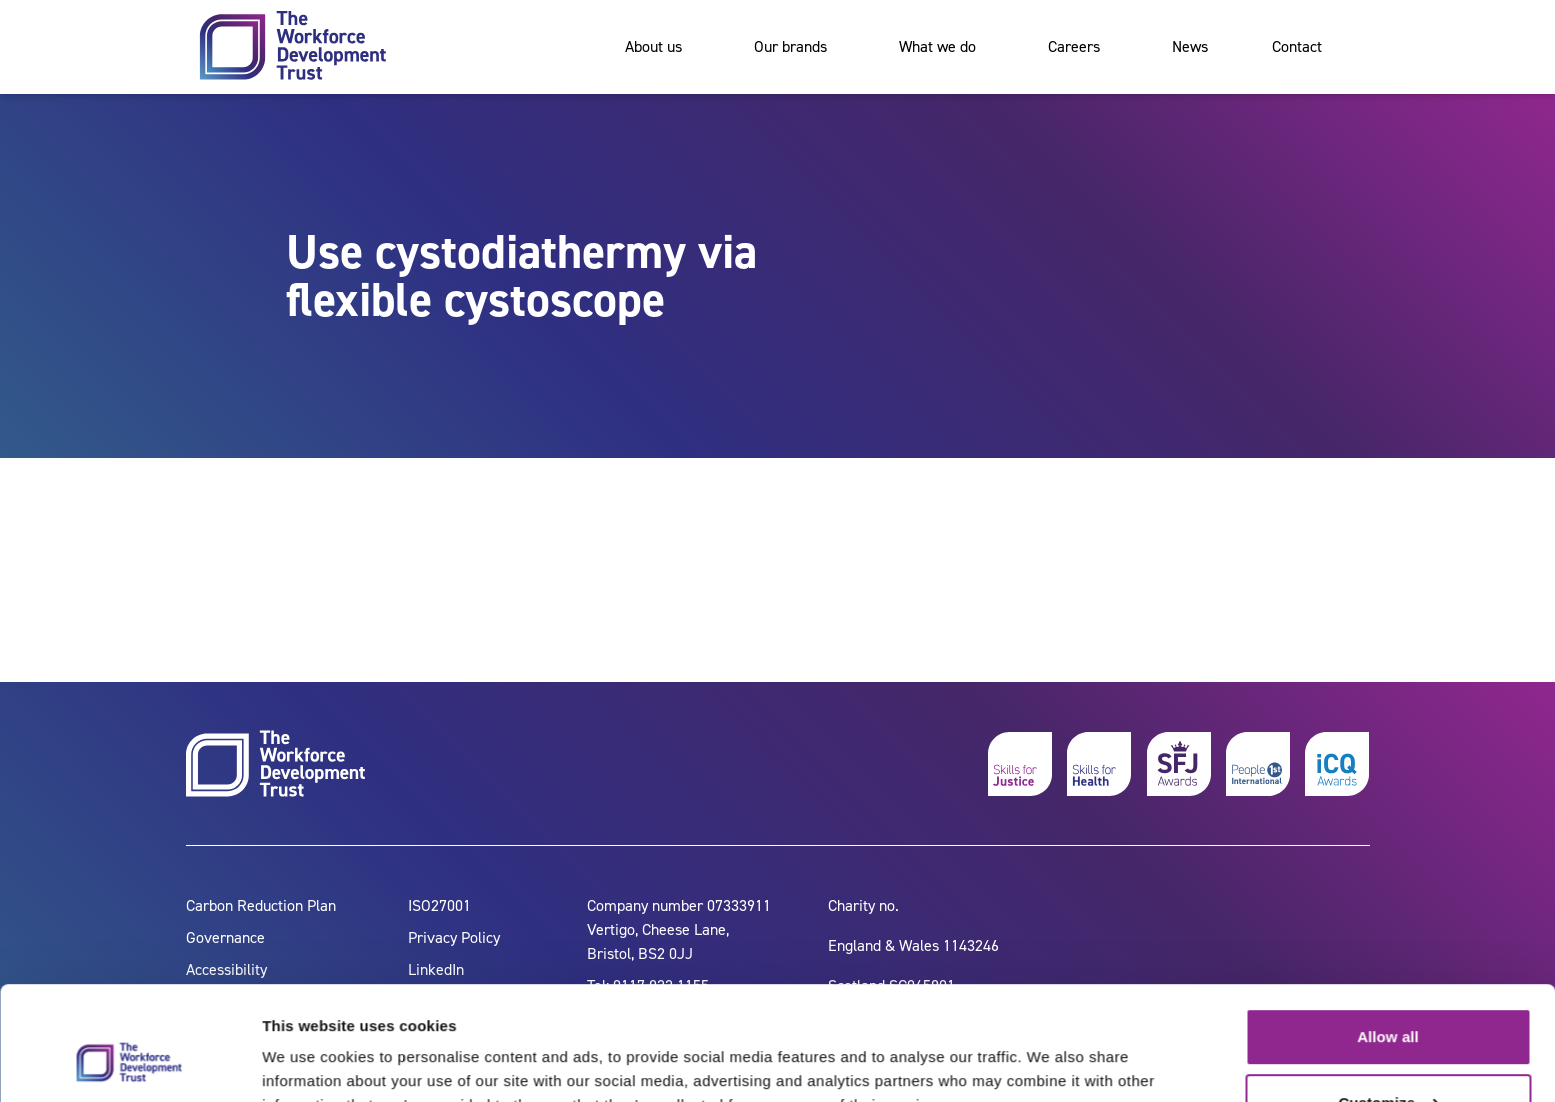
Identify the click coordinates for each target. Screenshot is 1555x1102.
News (1190, 46)
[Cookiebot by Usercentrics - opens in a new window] (129, 1063)
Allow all (1388, 939)
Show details (308, 1062)
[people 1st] (1258, 764)
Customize (1388, 1004)
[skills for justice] (1020, 764)
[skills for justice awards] (1179, 764)
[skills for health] (1099, 764)
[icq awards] (1337, 764)
